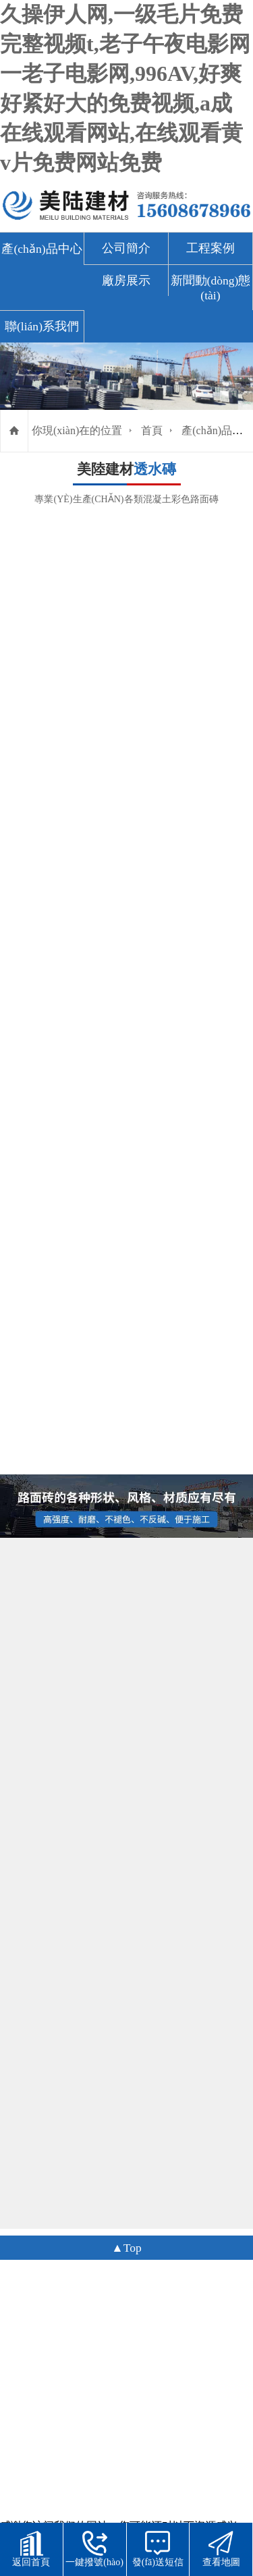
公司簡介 (126, 248)
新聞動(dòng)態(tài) (211, 288)
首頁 (152, 430)
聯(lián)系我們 (42, 326)
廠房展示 (126, 280)
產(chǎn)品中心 (41, 249)
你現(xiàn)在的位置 (77, 430)
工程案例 (210, 248)
